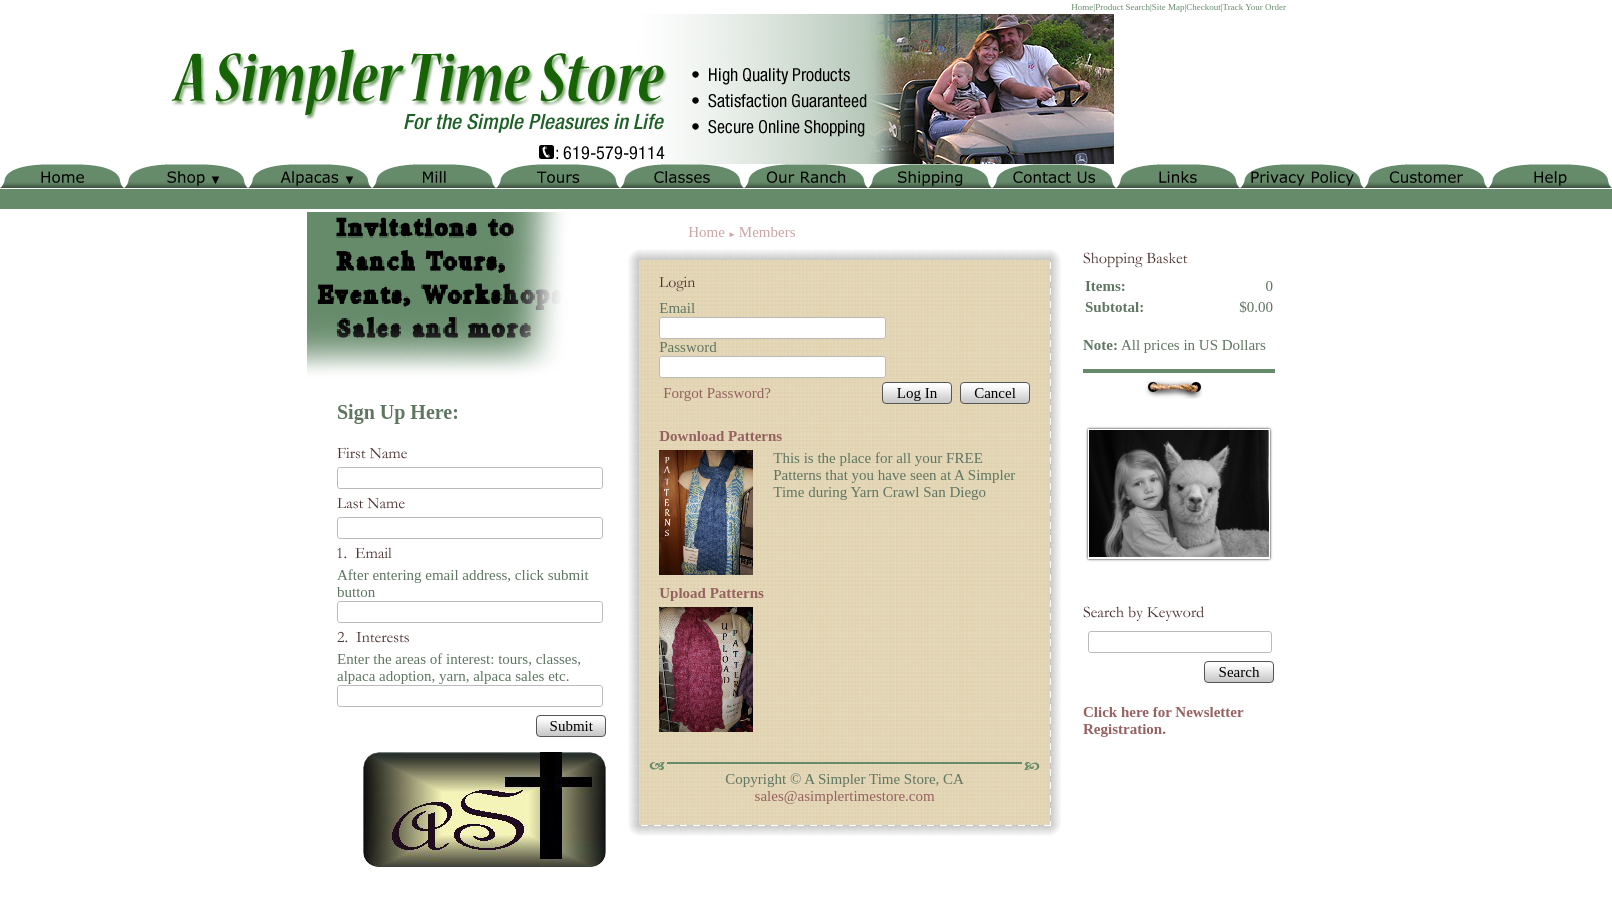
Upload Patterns (711, 593)
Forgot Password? (717, 393)
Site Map (1168, 7)
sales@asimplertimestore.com (845, 796)
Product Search (1122, 7)
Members (767, 232)
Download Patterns (720, 436)
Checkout (1203, 7)
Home (1082, 7)
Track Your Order (1254, 7)
